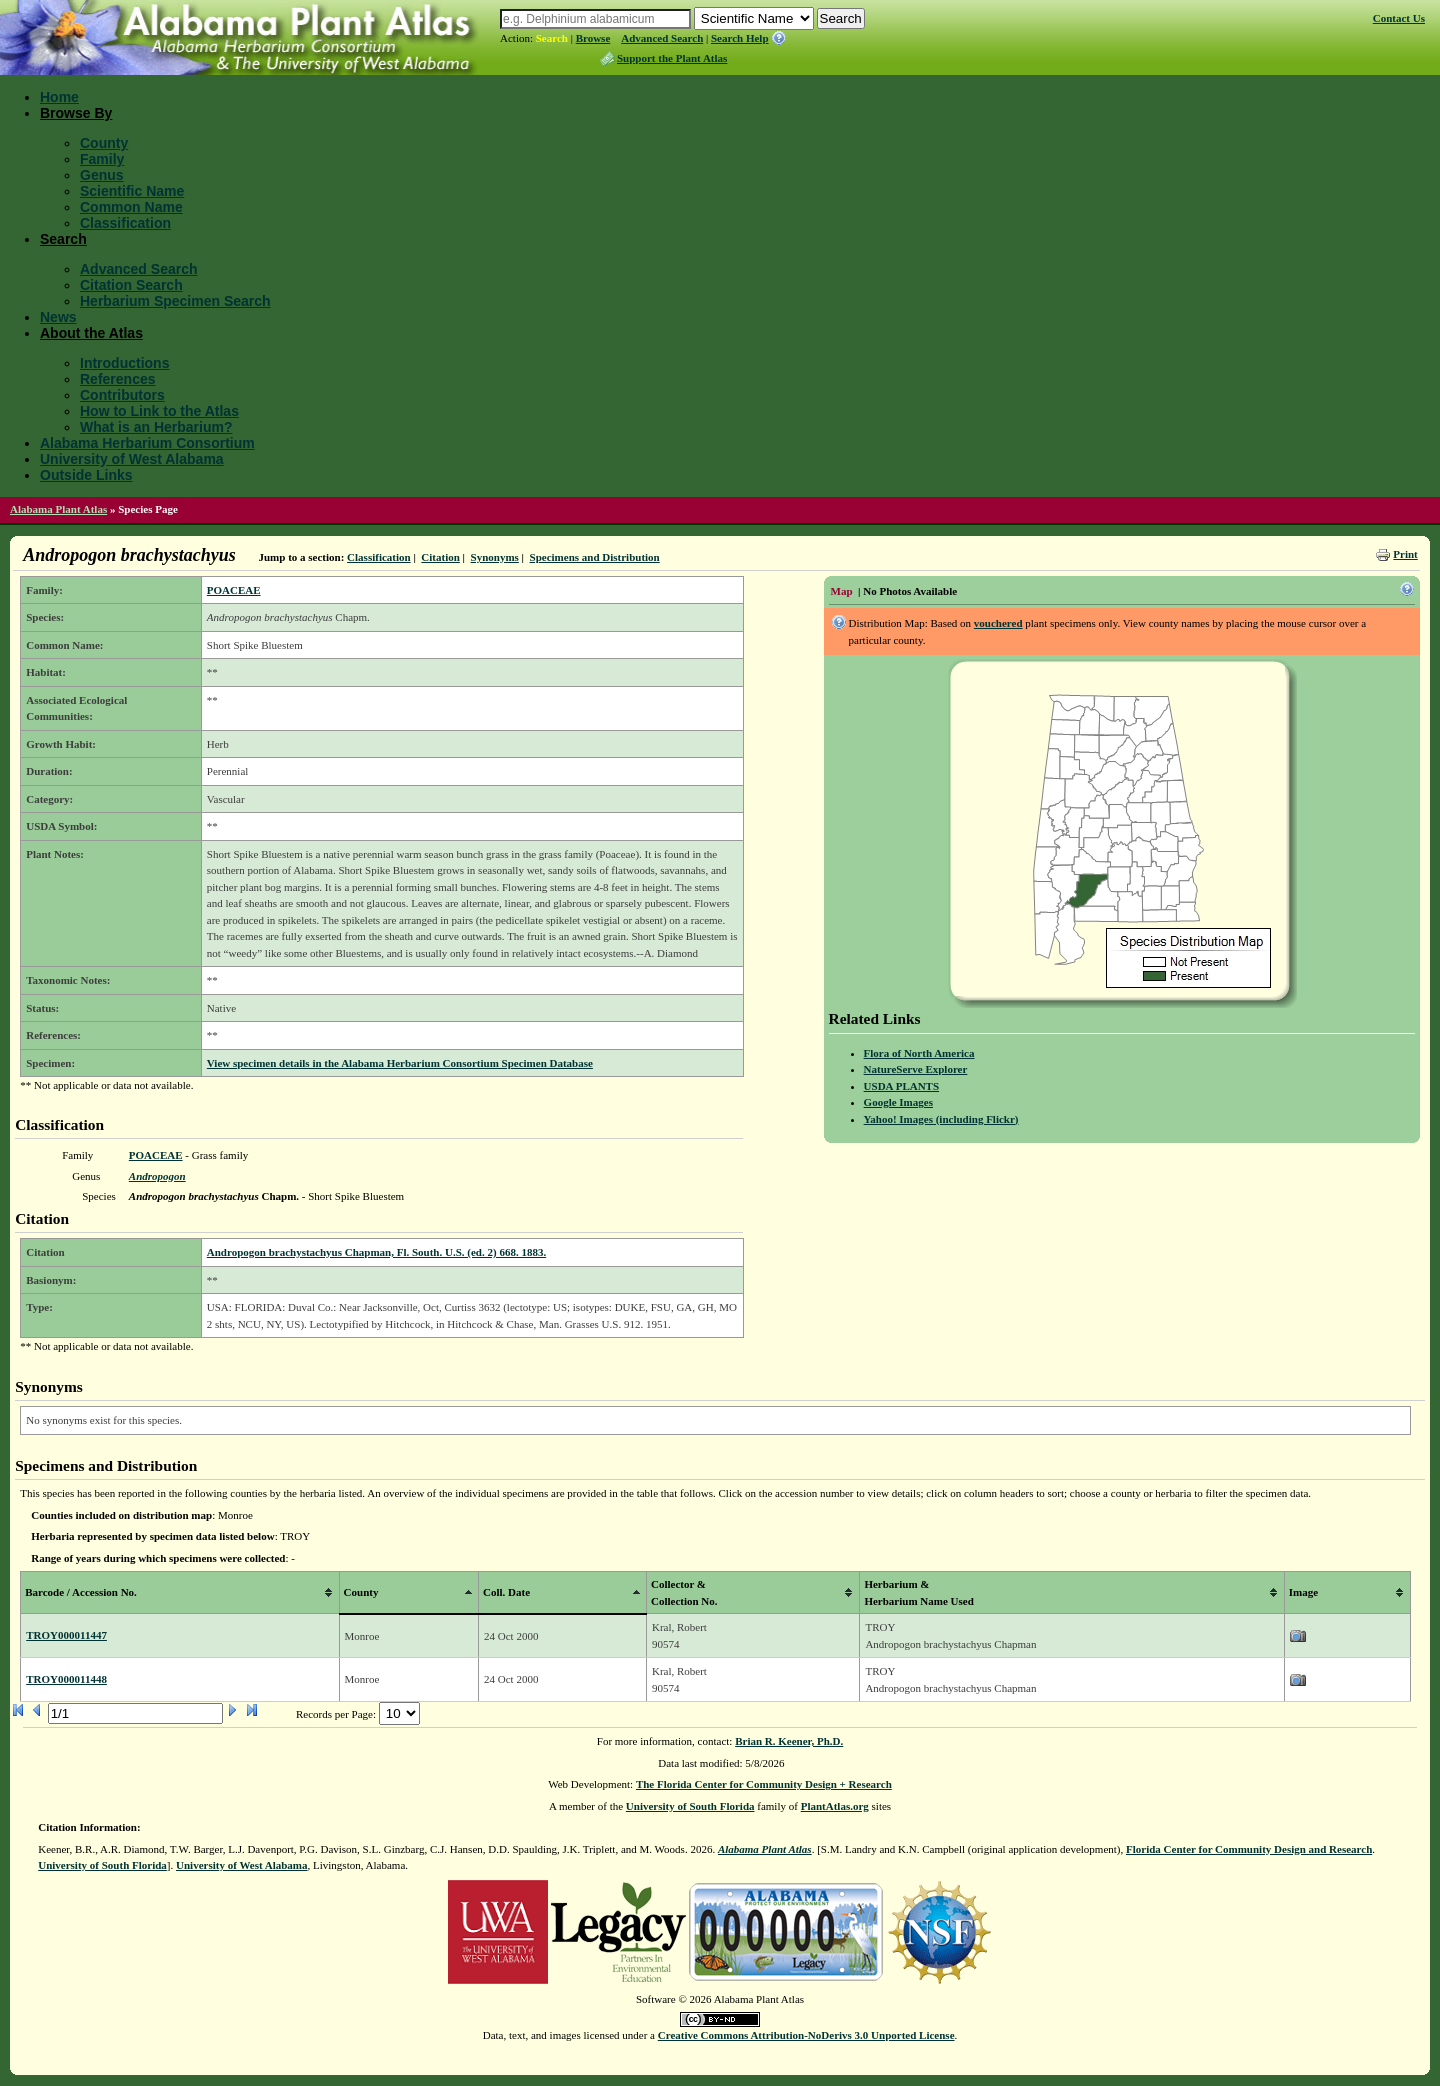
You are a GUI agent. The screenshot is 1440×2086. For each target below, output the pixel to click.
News (58, 317)
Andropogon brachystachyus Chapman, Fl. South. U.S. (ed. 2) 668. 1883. (376, 1252)
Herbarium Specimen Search (175, 301)
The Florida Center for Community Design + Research (764, 1784)
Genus (102, 175)
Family (102, 159)
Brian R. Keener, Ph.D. (789, 1741)
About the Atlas (91, 333)
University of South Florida (690, 1806)
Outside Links (86, 475)
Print (1405, 554)
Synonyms (495, 557)
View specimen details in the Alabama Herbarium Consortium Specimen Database (400, 1063)
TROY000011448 (66, 1679)
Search (552, 38)
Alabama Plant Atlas (58, 509)
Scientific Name (132, 191)
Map (842, 591)
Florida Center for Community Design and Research (1249, 1849)
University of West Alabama (132, 459)
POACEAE (234, 590)
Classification (125, 223)
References (118, 379)
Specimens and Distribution (595, 557)
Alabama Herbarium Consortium (147, 443)
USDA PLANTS (902, 1086)
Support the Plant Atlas (672, 58)
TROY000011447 (66, 1635)
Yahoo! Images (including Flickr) (941, 1119)
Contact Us (1399, 18)
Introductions (124, 363)
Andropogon (157, 1176)
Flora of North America (919, 1053)
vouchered (998, 623)
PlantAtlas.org (835, 1806)
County (104, 143)
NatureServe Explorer (916, 1069)
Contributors (122, 395)
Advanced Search (662, 38)
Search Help (740, 38)
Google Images (898, 1102)
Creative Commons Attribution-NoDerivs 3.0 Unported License (806, 2035)
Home (59, 97)
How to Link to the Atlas (159, 411)
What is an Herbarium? (156, 427)
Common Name (131, 207)
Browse (593, 38)
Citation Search (131, 285)
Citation (440, 557)
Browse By (76, 113)
